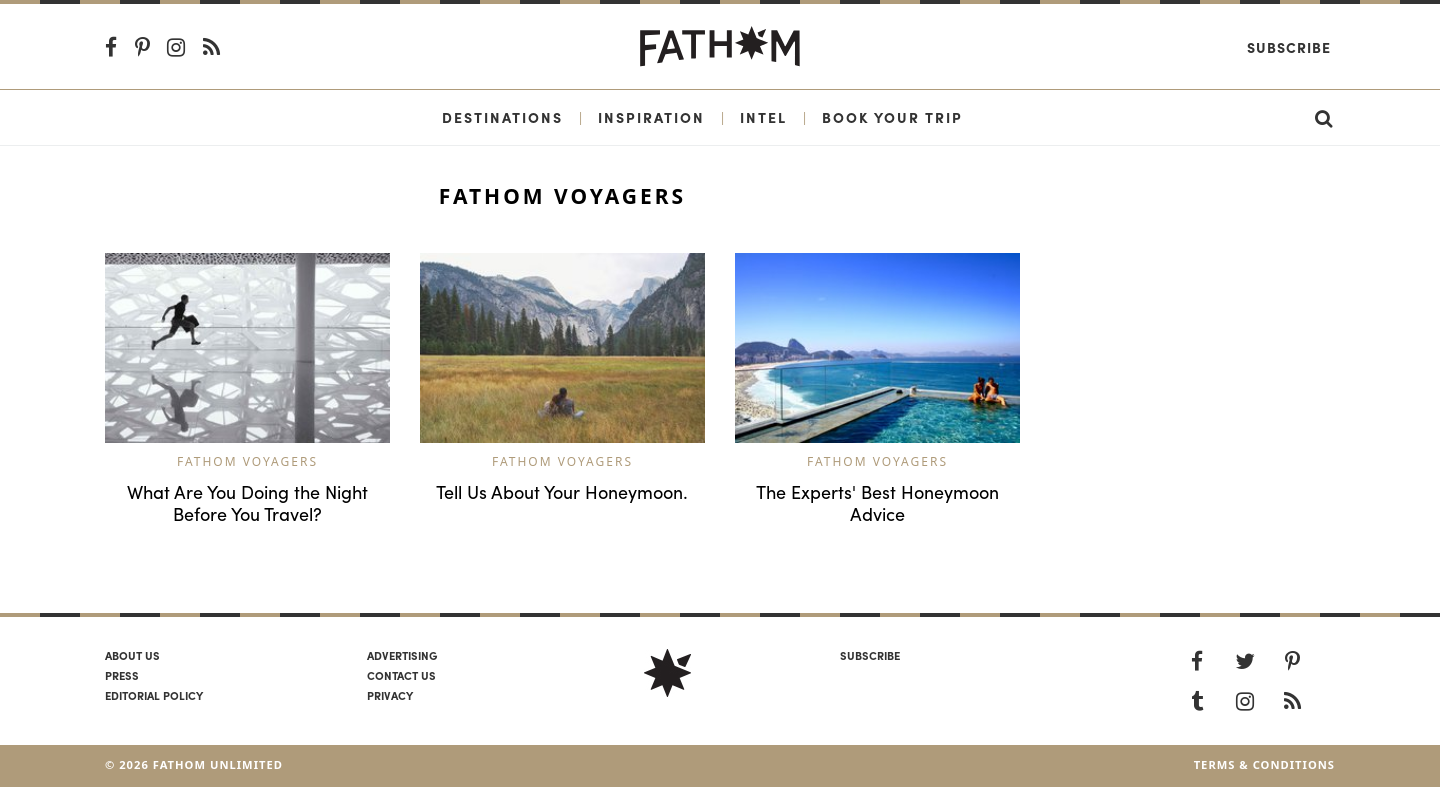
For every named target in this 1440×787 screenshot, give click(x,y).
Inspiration (651, 117)
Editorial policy (154, 695)
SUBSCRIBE (870, 655)
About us (132, 655)
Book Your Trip (892, 117)
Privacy (390, 695)
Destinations (502, 117)
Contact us (401, 675)
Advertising (402, 655)
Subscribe (1289, 47)
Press (122, 675)
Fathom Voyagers (247, 461)
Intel (763, 117)
